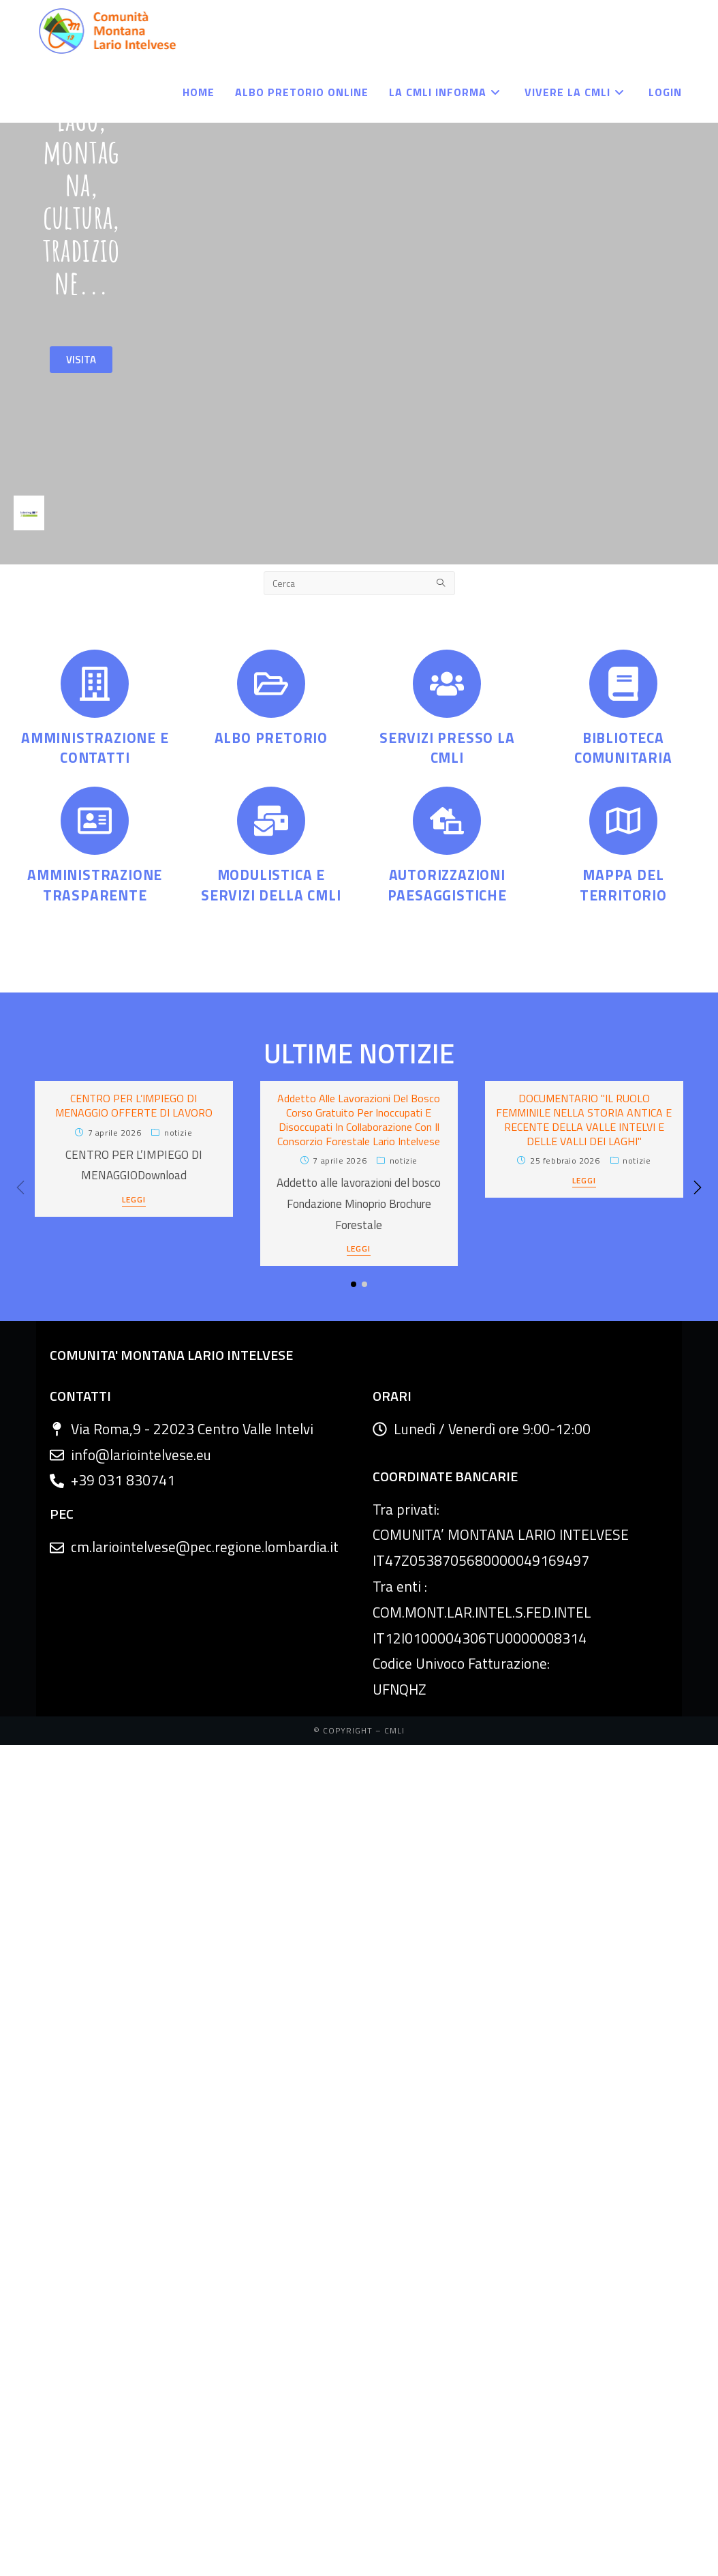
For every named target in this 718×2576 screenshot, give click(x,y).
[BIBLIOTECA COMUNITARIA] (623, 684)
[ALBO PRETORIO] (271, 684)
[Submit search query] (441, 583)
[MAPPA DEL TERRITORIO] (623, 821)
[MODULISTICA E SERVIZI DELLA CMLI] (271, 821)
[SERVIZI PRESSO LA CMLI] (447, 684)
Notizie (178, 1132)
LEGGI (134, 1201)
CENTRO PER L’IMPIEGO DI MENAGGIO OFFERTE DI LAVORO (134, 1105)
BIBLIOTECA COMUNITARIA (623, 747)
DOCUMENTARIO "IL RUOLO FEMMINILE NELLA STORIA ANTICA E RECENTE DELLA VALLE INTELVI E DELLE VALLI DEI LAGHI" (584, 1119)
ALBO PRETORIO (271, 737)
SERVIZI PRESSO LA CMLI (447, 747)
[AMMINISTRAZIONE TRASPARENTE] (95, 821)
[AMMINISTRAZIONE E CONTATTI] (95, 684)
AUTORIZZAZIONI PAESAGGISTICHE (447, 884)
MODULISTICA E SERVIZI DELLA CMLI (271, 884)
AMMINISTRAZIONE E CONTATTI (95, 747)
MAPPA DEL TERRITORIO (623, 884)
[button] (697, 1187)
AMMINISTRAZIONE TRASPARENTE (94, 884)
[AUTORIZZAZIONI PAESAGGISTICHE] (447, 821)
